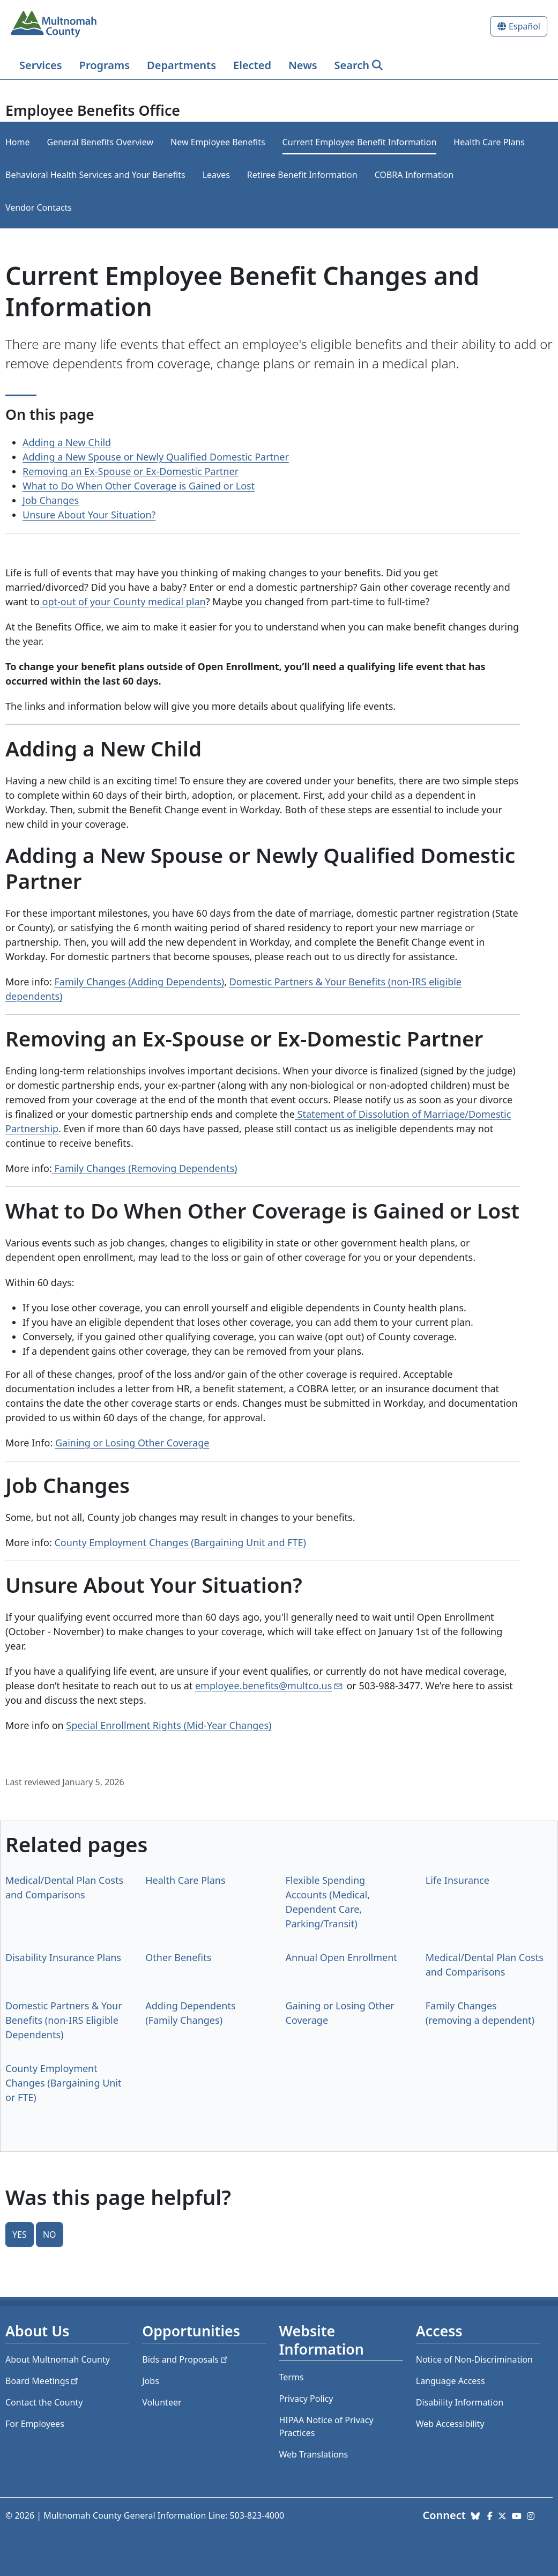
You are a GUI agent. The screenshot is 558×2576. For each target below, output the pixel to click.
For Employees (34, 2424)
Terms (291, 2377)
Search (351, 65)
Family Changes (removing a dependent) (480, 2012)
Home (17, 142)
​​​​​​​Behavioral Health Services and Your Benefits (95, 175)
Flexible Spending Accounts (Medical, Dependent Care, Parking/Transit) (328, 1902)
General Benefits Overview (100, 142)
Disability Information (459, 2402)
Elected (252, 65)
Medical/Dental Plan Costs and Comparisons (64, 1887)
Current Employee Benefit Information (359, 142)
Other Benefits (178, 1957)
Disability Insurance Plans (63, 1957)
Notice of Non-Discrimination (474, 2359)
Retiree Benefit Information (302, 175)
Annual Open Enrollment (341, 1957)
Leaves (216, 175)
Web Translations (313, 2454)
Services (40, 65)
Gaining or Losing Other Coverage (132, 1442)
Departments (181, 65)
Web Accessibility (450, 2424)
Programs (104, 65)
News (302, 65)
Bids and (185, 2359)
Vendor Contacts (38, 207)
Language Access (450, 2381)
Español (524, 26)
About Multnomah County (57, 2359)
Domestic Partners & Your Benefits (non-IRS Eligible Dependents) (63, 2020)
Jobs (150, 2381)
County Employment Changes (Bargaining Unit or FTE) (63, 2083)
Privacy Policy (306, 2398)
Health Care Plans (489, 142)
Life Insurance (457, 1880)
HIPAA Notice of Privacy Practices (326, 2426)
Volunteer (161, 2402)
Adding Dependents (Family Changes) (190, 2012)
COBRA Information (414, 175)
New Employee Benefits (217, 142)
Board (42, 2381)
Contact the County (44, 2402)
